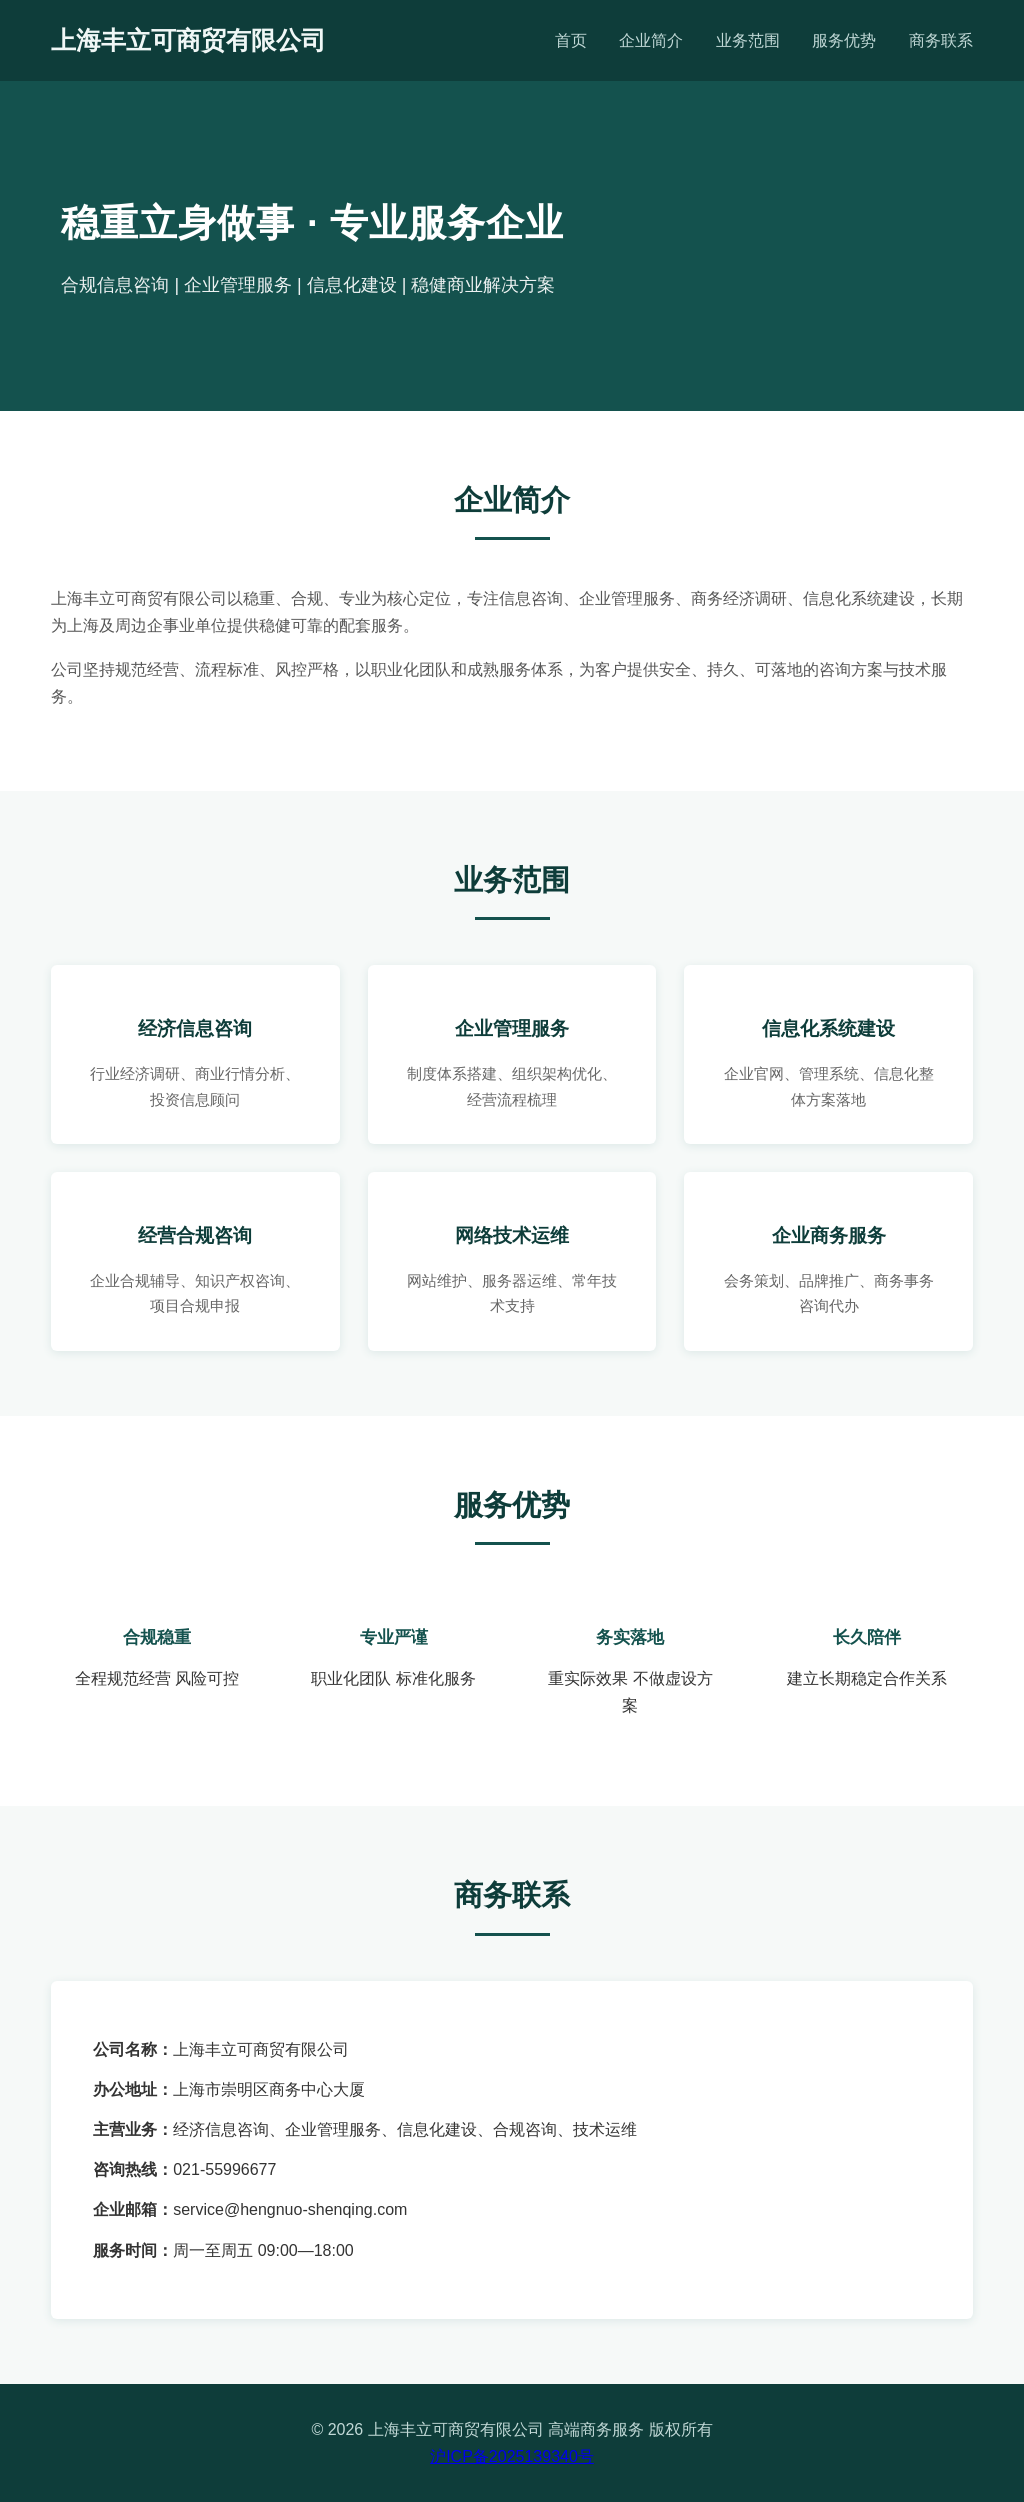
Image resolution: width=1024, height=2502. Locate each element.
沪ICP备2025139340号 (512, 2456)
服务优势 (844, 40)
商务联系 (941, 40)
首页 (571, 40)
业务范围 (748, 40)
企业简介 (651, 40)
